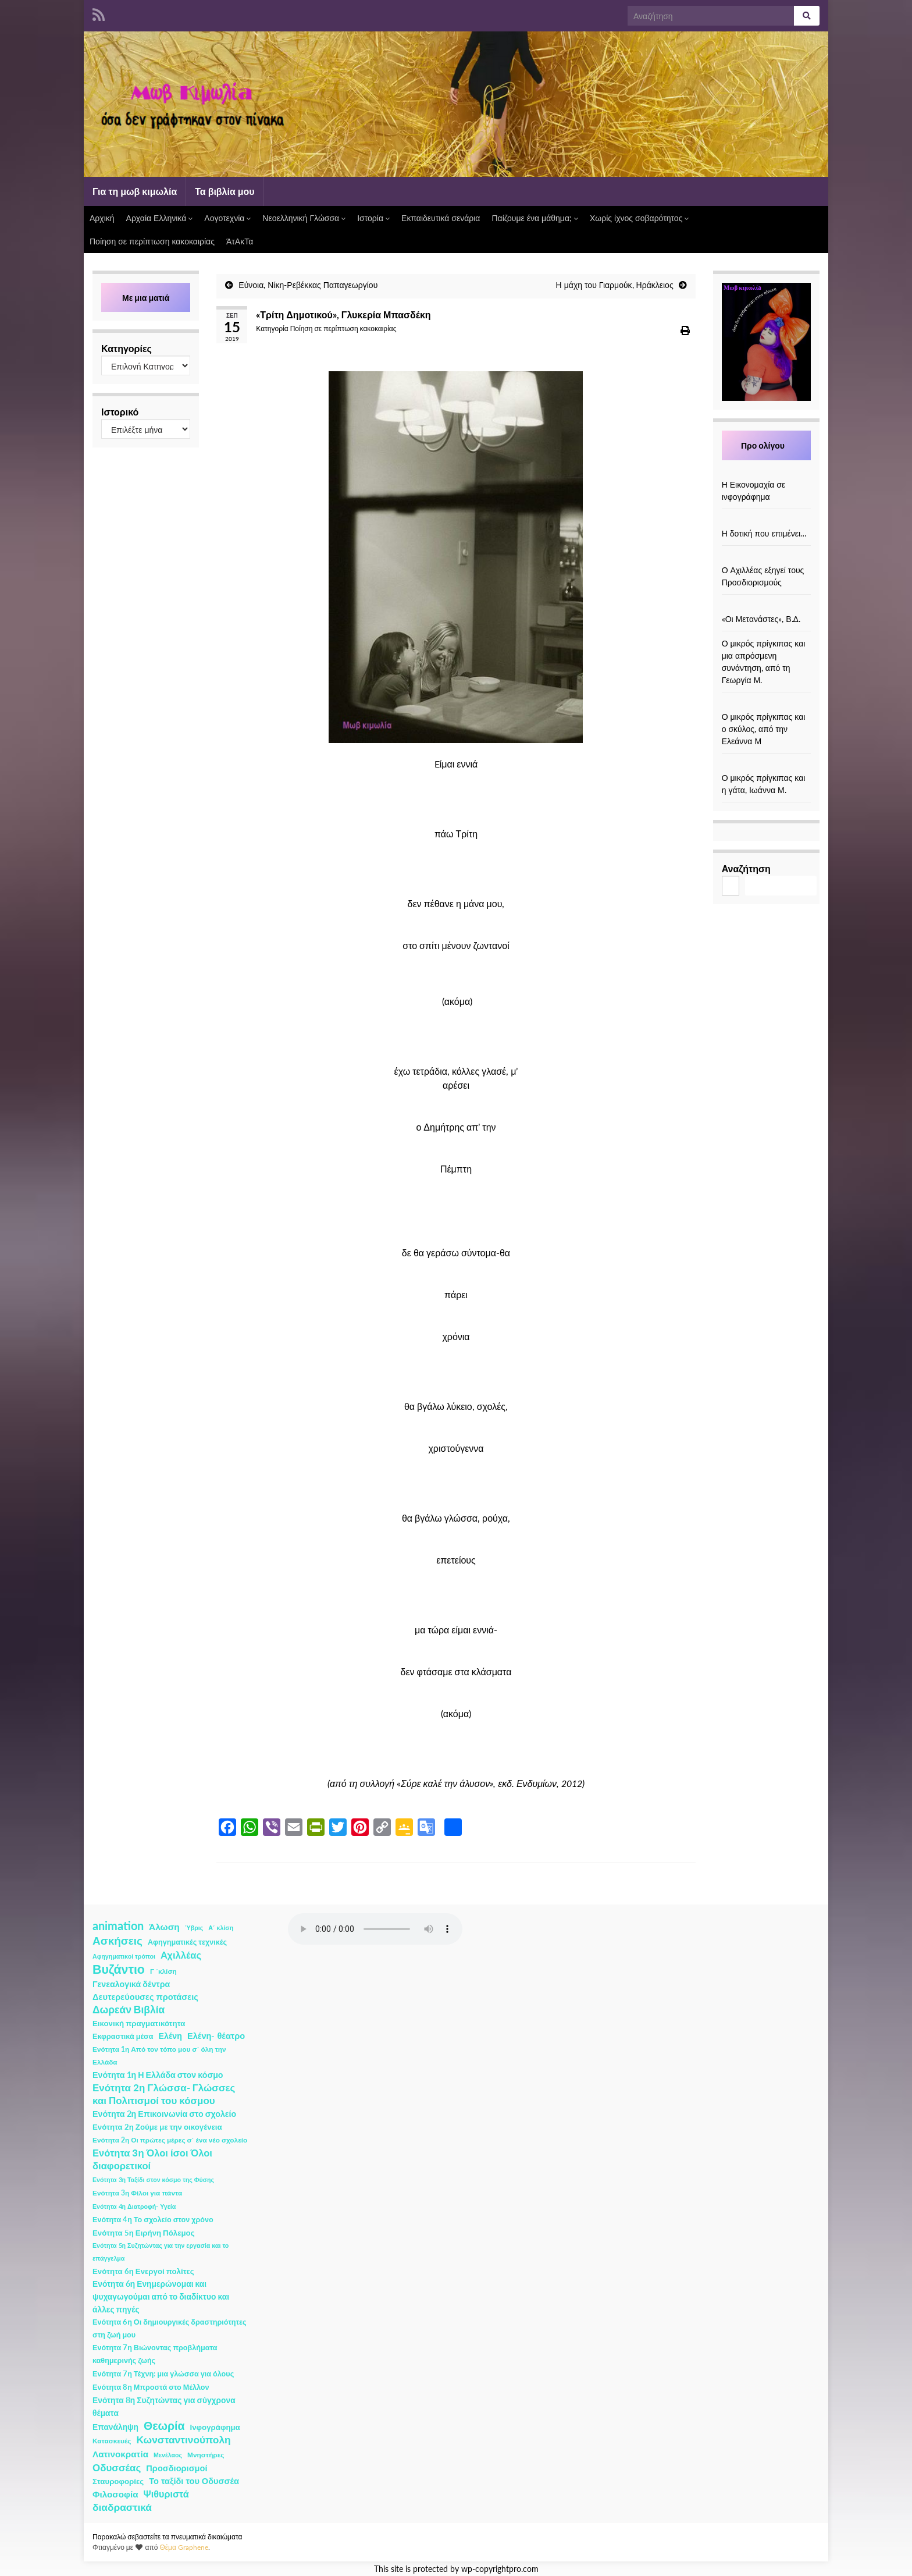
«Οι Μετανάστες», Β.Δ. (761, 619)
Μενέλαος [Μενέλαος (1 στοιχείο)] (168, 2454)
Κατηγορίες (126, 348)
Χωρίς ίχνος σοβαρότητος (639, 218)
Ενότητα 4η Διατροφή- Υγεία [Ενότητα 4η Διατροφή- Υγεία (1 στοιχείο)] (134, 2206)
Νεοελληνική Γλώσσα (303, 218)
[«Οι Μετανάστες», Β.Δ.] (766, 607)
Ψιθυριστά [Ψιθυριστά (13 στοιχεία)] (166, 2493)
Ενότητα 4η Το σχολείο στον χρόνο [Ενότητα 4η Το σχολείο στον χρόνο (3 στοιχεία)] (152, 2219)
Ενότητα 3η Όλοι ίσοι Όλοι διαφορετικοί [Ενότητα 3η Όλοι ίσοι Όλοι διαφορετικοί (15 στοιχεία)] (152, 2159)
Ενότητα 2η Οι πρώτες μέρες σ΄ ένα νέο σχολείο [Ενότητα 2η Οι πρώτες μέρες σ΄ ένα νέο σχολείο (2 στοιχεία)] (169, 2140)
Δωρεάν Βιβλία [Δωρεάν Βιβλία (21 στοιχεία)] (128, 2009)
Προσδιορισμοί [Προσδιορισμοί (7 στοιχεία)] (176, 2468)
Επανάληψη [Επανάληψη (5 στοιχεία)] (115, 2427)
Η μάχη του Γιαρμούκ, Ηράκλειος (615, 285)
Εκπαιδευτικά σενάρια (440, 218)
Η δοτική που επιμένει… (764, 533)
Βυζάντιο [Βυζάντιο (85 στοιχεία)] (118, 1969)
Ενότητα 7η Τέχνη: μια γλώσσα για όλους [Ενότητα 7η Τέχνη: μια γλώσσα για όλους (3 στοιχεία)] (163, 2373)
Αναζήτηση (746, 868)
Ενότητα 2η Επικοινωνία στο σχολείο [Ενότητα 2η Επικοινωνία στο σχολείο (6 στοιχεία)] (164, 2114)
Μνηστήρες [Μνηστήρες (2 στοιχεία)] (205, 2454)
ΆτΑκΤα (239, 241)
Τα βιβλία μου (224, 191)
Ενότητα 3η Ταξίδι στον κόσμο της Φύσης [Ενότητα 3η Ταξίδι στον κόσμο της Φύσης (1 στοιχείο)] (153, 2179)
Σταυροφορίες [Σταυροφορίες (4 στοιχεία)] (118, 2481)
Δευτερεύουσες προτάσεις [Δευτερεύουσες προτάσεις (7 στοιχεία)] (145, 1997)
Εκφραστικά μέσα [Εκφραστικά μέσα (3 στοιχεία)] (123, 2036)
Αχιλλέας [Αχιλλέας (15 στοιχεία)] (181, 1955)
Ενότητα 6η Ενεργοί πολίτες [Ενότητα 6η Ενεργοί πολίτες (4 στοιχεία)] (143, 2271)
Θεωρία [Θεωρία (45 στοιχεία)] (164, 2425)
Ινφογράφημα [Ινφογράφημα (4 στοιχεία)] (215, 2427)
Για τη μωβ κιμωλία (134, 191)
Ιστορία (373, 218)
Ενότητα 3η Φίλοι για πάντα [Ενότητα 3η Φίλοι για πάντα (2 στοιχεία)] (137, 2192)
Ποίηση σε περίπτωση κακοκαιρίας (152, 241)
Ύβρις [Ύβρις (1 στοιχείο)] (194, 1927)
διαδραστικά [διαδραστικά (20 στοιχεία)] (122, 2507)
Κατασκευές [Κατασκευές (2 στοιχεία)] (111, 2440)
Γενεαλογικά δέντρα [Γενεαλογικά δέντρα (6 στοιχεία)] (131, 1984)
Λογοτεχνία (227, 218)
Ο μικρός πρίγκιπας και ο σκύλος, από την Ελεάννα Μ (764, 729)
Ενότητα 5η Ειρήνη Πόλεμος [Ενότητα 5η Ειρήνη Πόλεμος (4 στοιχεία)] (143, 2232)
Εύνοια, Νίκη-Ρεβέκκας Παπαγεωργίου (307, 285)
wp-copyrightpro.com (500, 2569)
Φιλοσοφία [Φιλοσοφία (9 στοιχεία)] (115, 2494)
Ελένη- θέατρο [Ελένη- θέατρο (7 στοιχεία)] (216, 2036)
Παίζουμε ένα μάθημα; (534, 218)
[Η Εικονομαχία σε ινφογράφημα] (766, 472)
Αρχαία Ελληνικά (159, 218)
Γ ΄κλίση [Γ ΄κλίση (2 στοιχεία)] (163, 1971)
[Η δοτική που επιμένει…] (766, 521)
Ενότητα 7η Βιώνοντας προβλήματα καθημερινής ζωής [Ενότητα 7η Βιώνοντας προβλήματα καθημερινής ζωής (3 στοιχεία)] (154, 2354)
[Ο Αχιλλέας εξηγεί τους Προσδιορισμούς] (766, 558)
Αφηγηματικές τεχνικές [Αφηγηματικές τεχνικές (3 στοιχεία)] (187, 1942)
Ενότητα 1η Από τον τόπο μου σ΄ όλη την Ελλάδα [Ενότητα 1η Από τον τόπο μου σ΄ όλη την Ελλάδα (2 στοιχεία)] (159, 2055)
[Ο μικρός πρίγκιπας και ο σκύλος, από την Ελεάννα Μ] (766, 704)
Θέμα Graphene (183, 2547)
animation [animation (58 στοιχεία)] (118, 1925)
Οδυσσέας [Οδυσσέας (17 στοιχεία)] (116, 2467)
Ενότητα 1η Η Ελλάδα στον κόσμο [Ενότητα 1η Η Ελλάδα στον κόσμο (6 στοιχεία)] (157, 2075)
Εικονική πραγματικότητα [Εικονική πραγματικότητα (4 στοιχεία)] (138, 2023)
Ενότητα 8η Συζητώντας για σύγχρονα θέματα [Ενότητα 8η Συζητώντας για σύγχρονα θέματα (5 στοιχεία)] (164, 2406)
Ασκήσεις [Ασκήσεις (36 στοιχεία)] (117, 1940)
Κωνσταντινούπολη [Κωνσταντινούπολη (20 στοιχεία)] (183, 2439)
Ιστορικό (119, 411)
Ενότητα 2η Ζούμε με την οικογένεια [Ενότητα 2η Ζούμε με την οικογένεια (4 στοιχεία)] (157, 2126)
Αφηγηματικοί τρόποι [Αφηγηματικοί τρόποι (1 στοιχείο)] (123, 1956)
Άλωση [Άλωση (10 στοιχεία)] (164, 1926)
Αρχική (102, 218)
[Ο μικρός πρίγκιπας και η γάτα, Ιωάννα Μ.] (766, 765)
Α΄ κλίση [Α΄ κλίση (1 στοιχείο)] (220, 1927)
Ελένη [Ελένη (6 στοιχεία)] (171, 2036)
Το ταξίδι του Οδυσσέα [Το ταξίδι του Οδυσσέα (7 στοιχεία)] (194, 2481)
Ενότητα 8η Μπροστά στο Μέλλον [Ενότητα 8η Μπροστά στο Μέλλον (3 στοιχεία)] (150, 2387)
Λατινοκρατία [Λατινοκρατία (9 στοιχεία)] (120, 2454)
